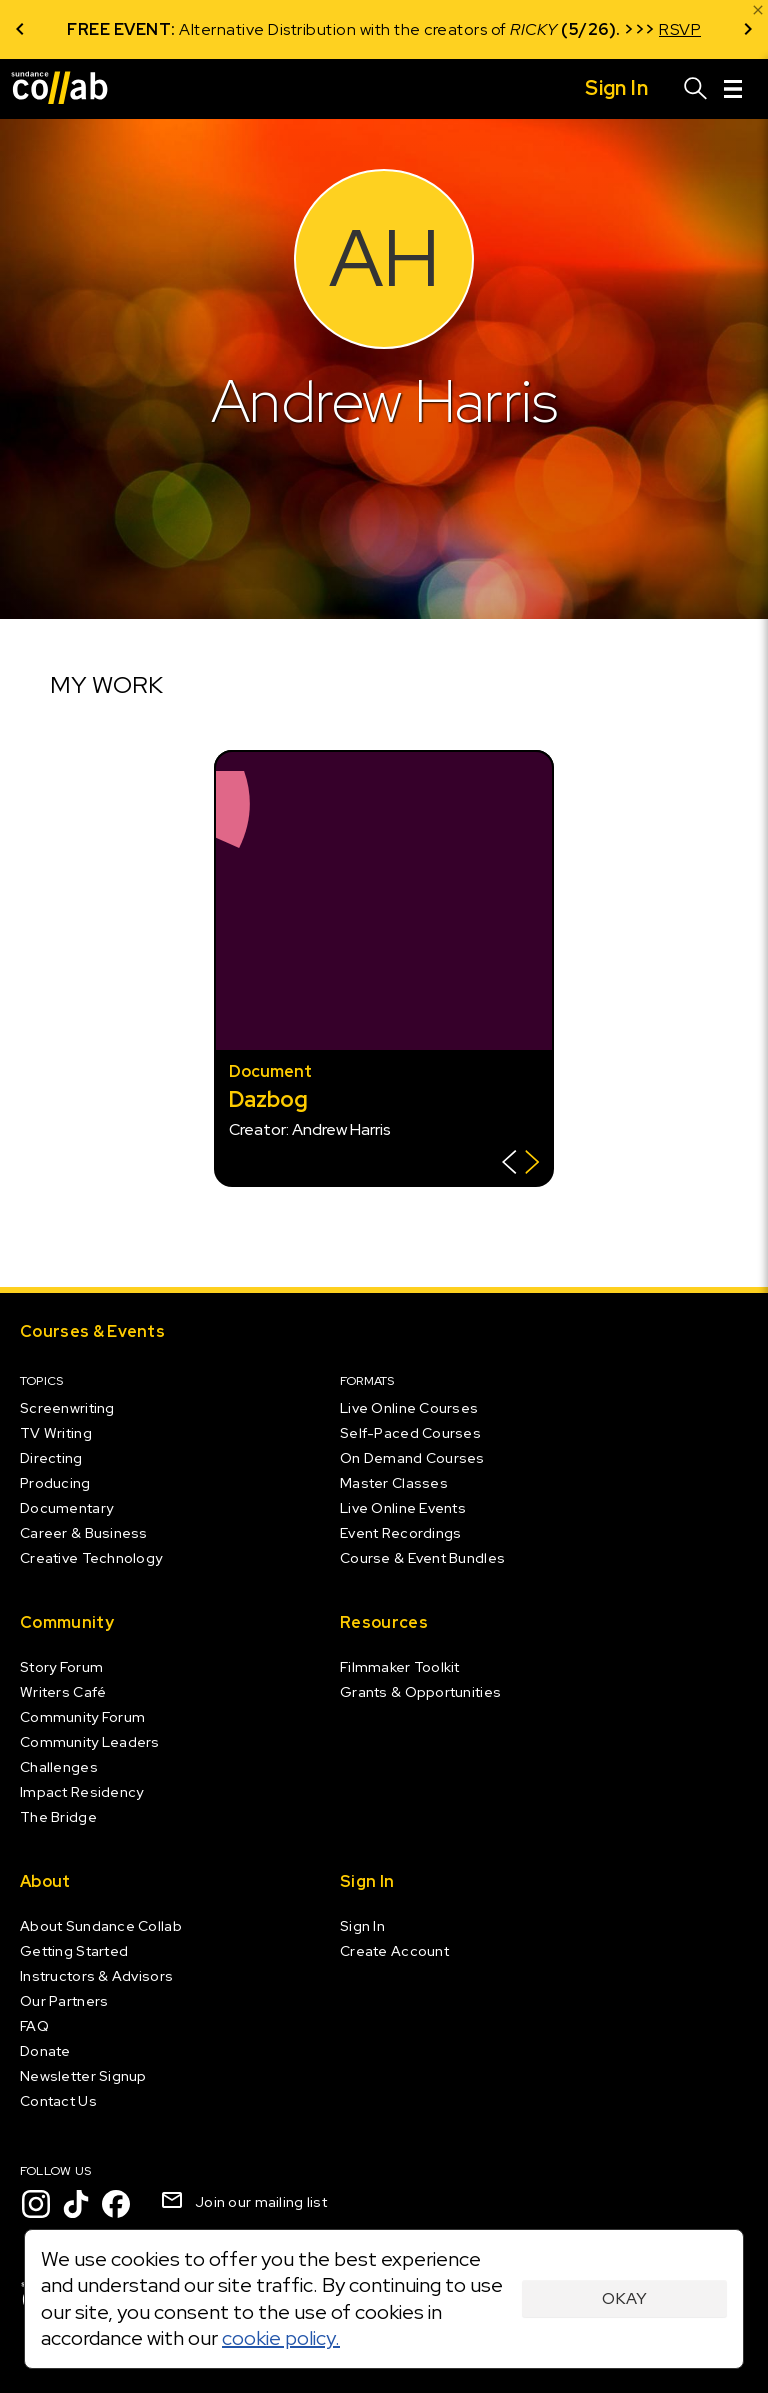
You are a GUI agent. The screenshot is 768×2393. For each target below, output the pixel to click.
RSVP (680, 29)
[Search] (696, 89)
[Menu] (733, 89)
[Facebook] (116, 2204)
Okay (624, 2298)
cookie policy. (281, 2338)
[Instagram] (36, 2204)
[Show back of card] (520, 1164)
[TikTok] (76, 2204)
